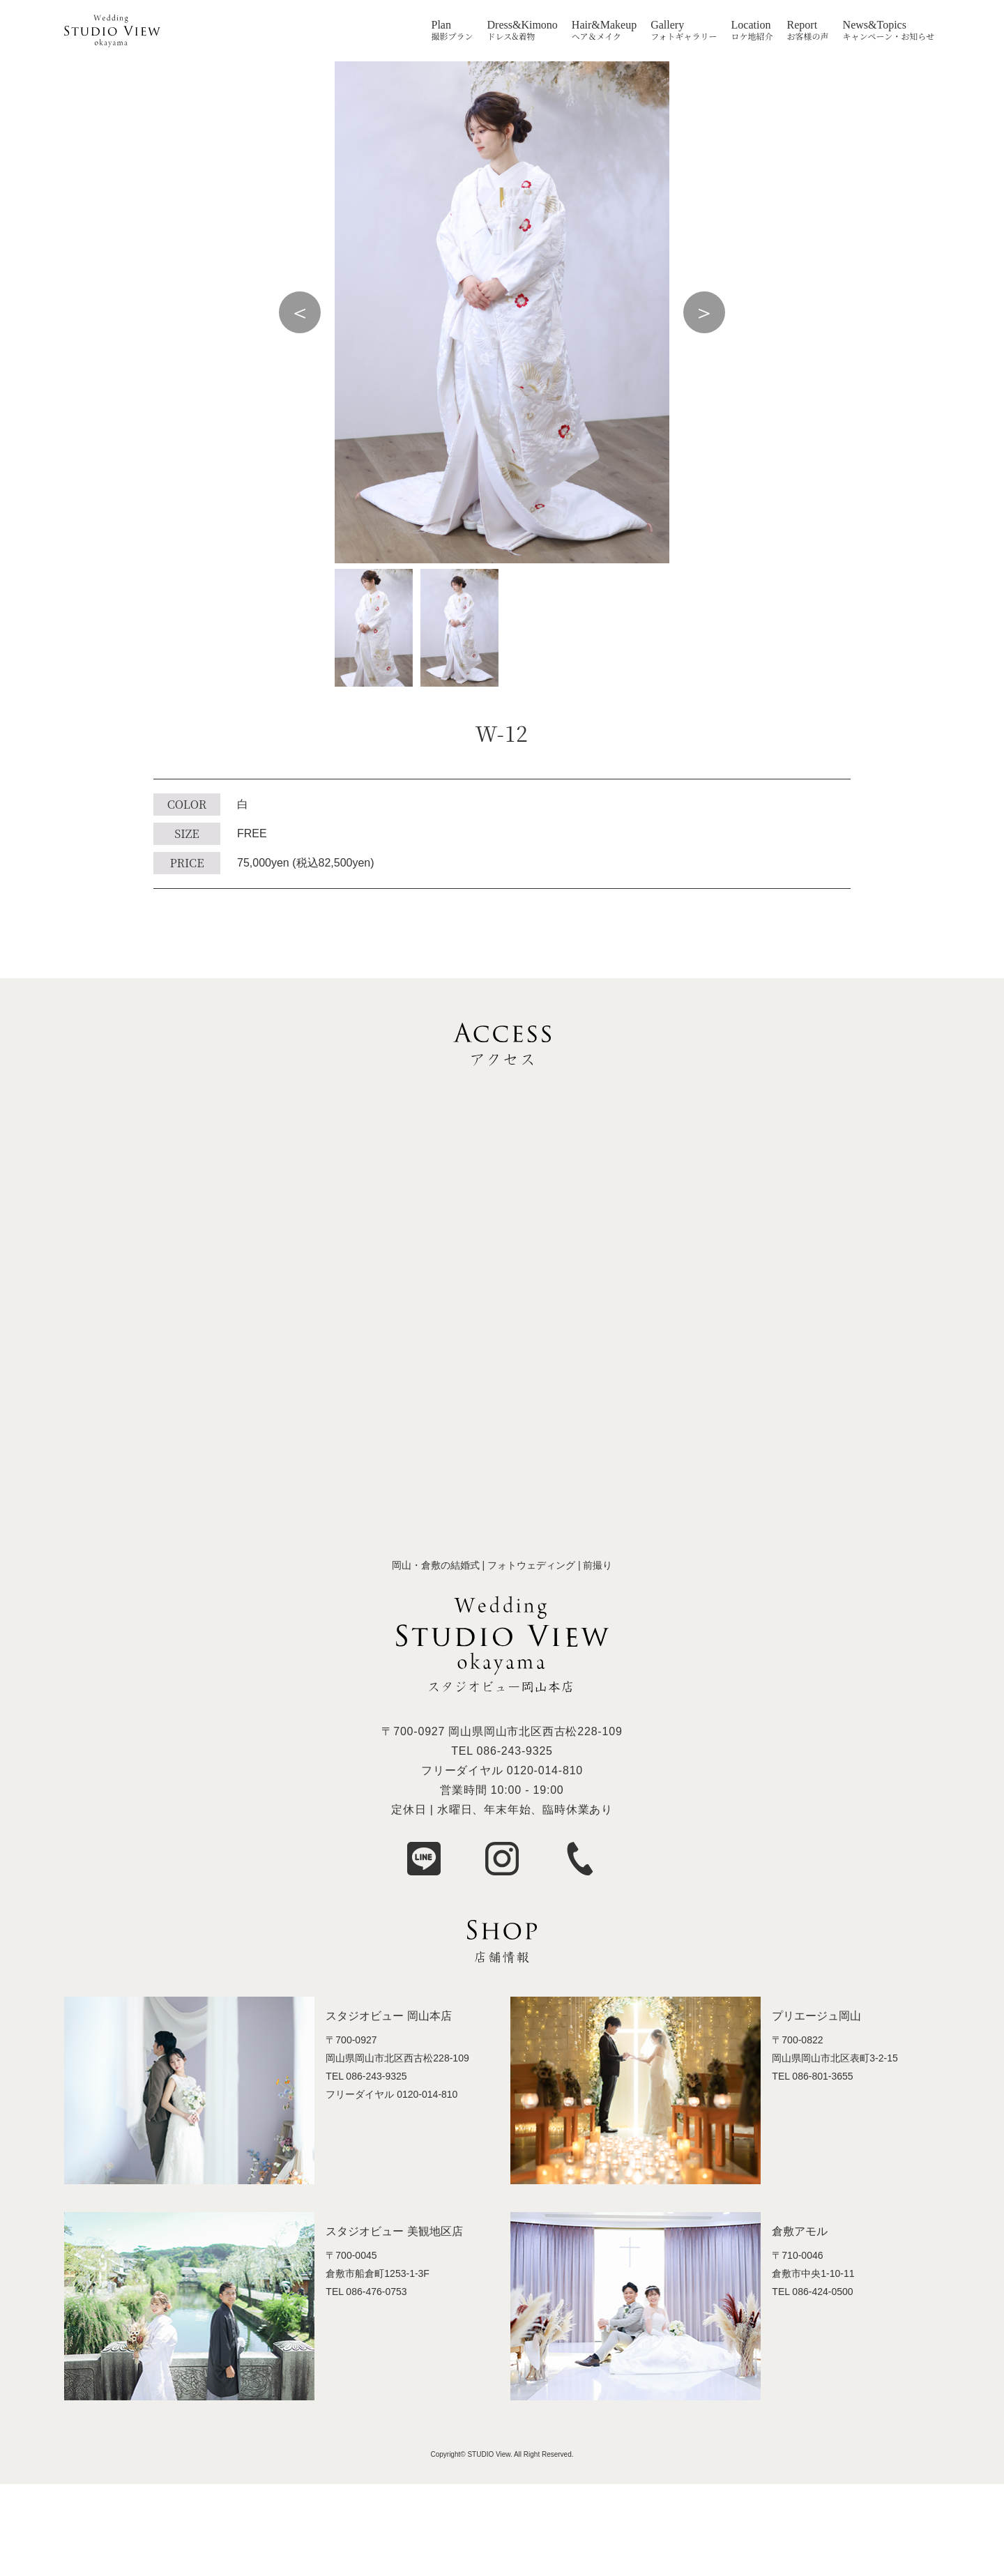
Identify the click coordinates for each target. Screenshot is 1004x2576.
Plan (441, 25)
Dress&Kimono (522, 25)
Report (802, 25)
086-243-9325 (515, 1751)
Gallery (667, 25)
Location (751, 25)
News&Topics (874, 25)
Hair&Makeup (604, 25)
